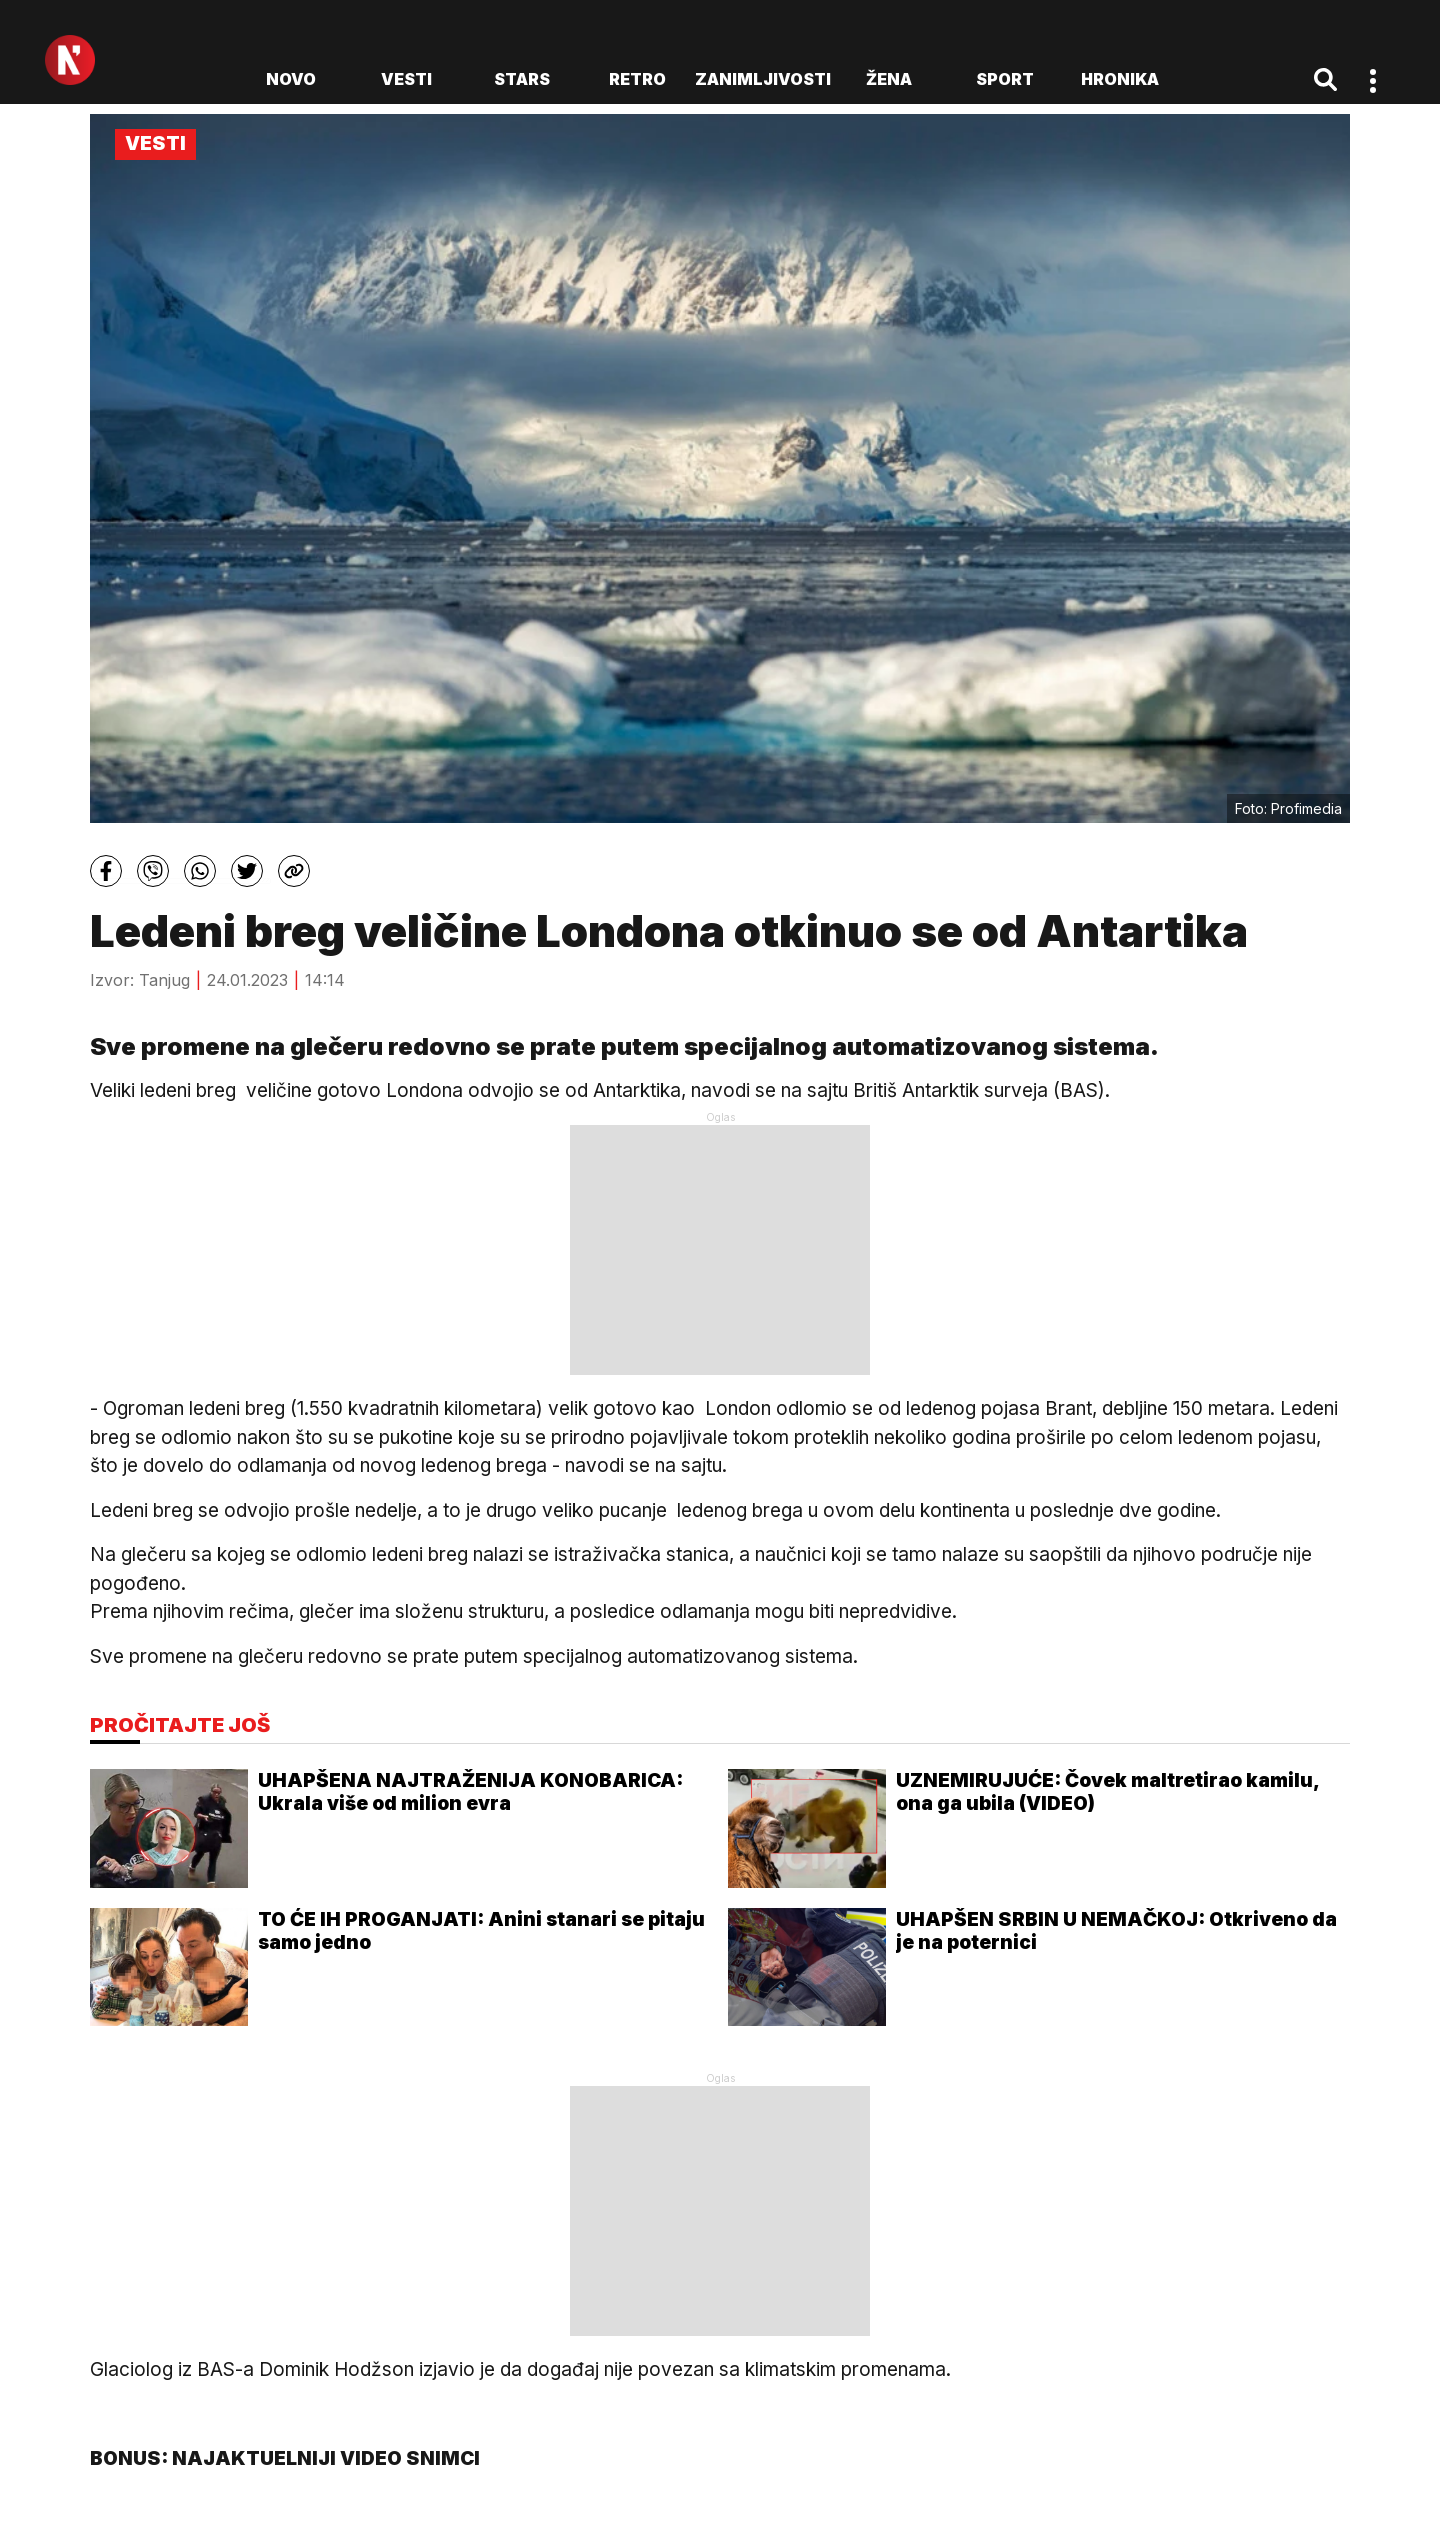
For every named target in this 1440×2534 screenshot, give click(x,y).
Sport (1005, 79)
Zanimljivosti (763, 79)
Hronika (1120, 79)
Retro (637, 79)
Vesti (406, 79)
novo (291, 79)
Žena (889, 79)
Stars (522, 79)
